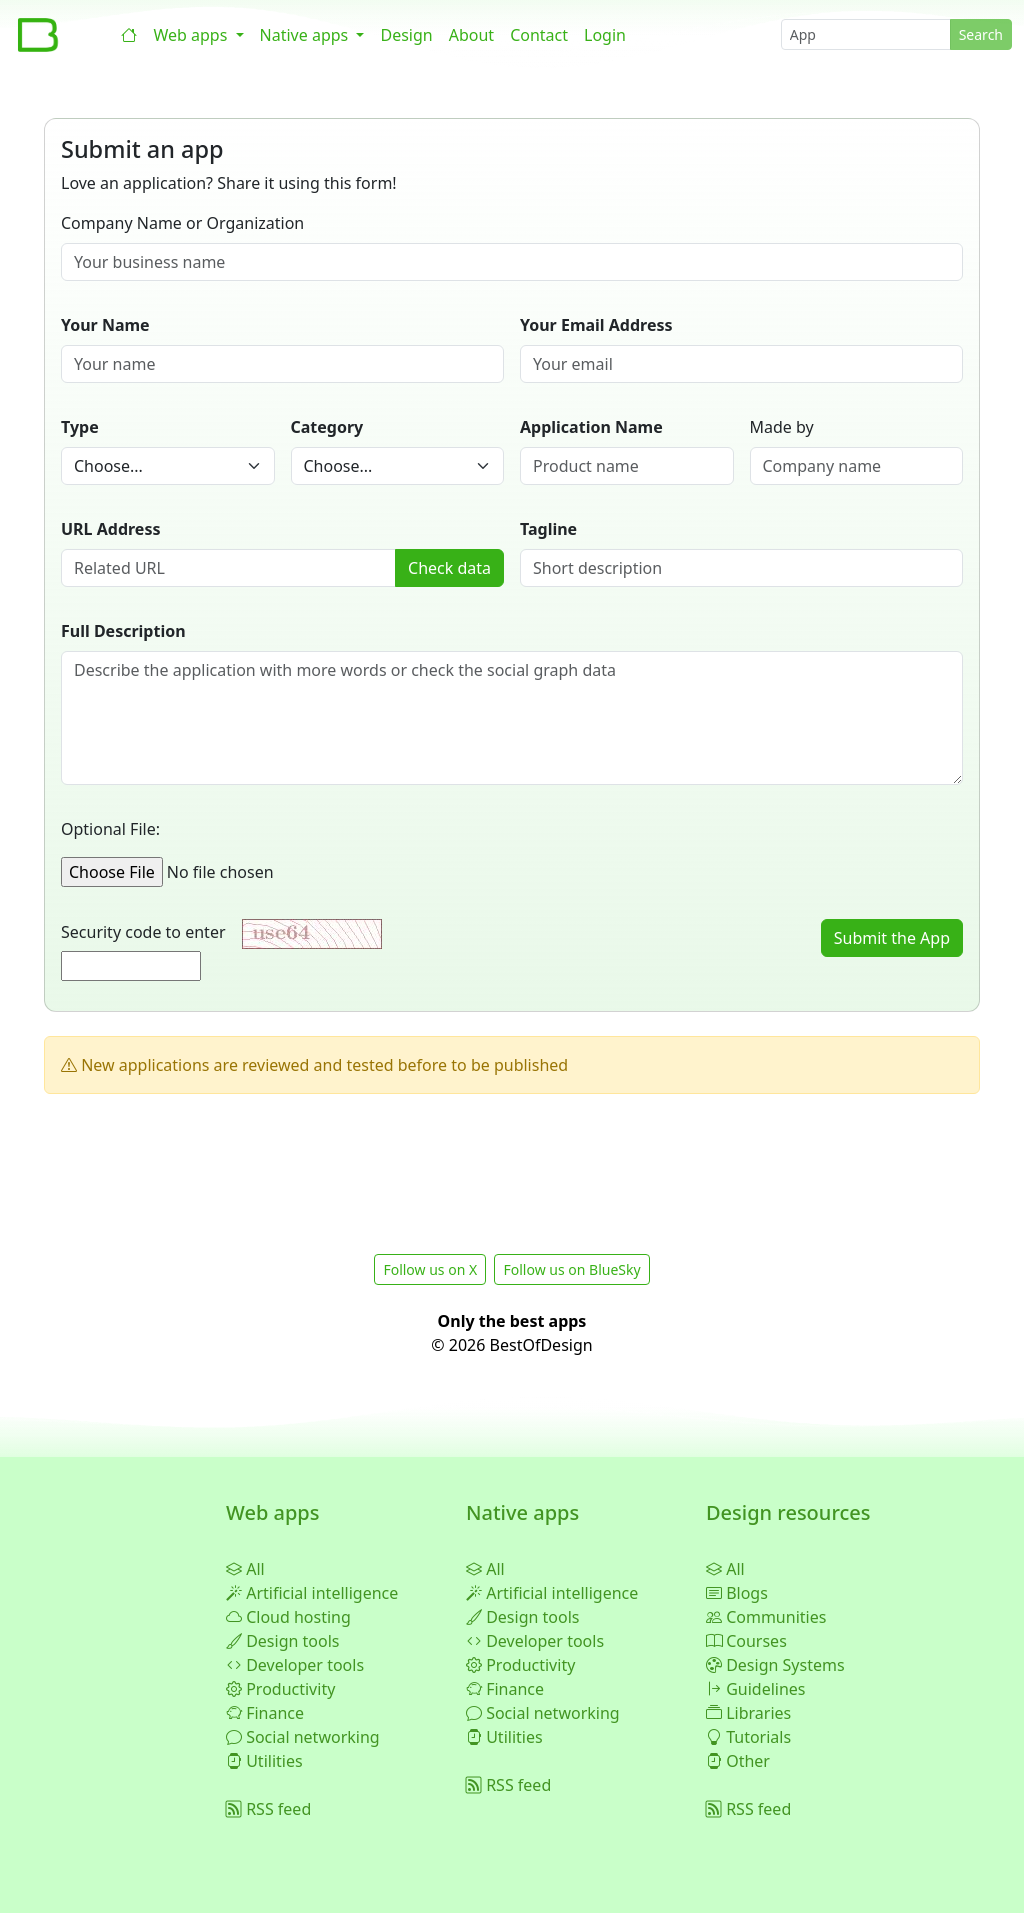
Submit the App (892, 938)
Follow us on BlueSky (571, 1269)
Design (406, 35)
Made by (782, 427)
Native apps (306, 35)
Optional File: (110, 829)
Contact (539, 35)
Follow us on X (430, 1269)
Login (605, 35)
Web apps (192, 35)
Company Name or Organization (182, 223)
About (471, 35)
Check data (449, 568)
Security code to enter (149, 932)
